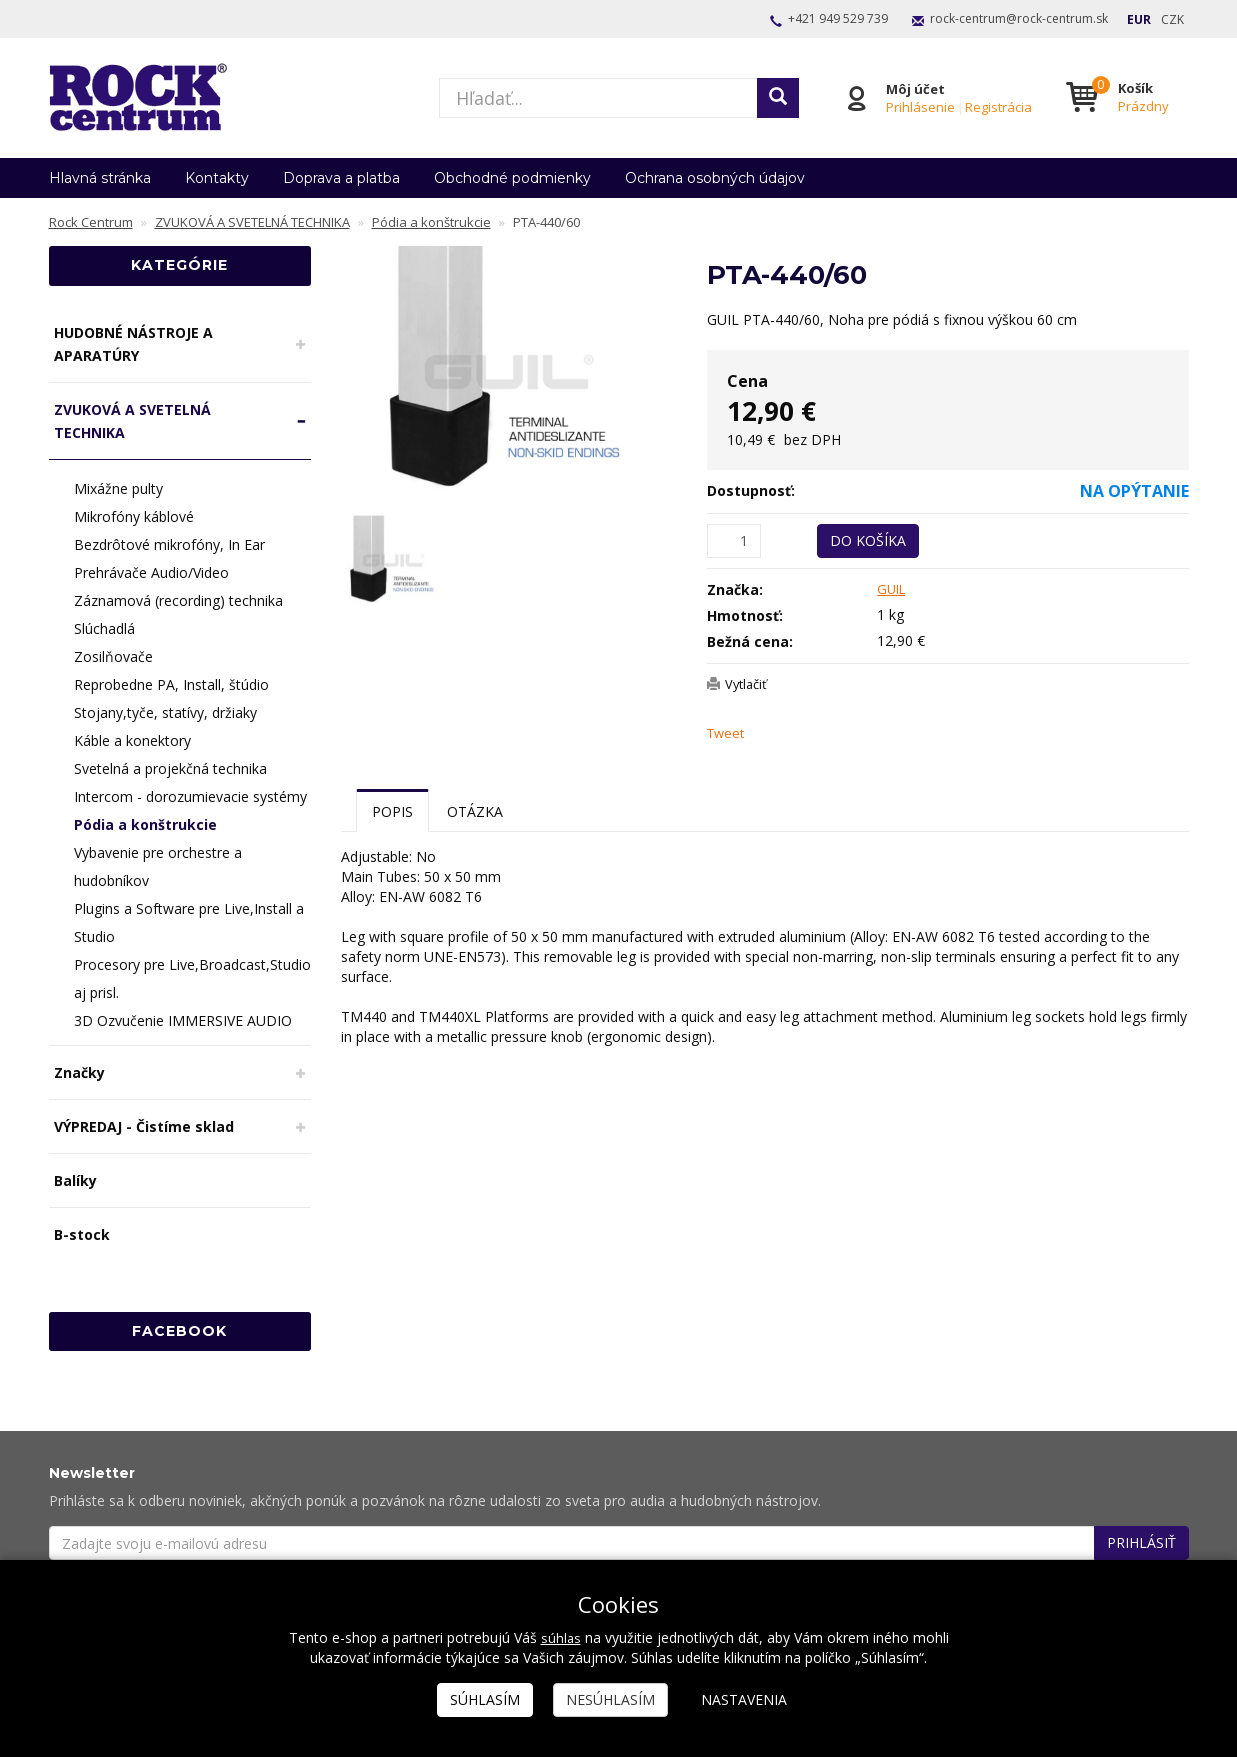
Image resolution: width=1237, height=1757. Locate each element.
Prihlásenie (917, 107)
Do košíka (868, 540)
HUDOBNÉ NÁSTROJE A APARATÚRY (133, 344)
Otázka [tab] (475, 811)
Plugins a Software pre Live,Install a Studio (189, 922)
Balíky (75, 1180)
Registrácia (995, 107)
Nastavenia (744, 1699)
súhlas (560, 1637)
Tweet (727, 733)
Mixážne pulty (118, 488)
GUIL (893, 588)
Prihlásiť (1141, 1542)
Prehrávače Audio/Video (151, 572)
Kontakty (217, 178)
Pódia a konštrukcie (145, 824)
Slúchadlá (104, 628)
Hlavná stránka (100, 178)
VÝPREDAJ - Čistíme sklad (144, 1126)
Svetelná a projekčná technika (170, 768)
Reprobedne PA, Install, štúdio (171, 684)
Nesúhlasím (610, 1699)
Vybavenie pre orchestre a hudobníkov (158, 866)
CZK (1172, 19)
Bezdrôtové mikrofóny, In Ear (169, 544)
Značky (79, 1072)
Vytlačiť (749, 683)
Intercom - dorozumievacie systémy (190, 796)
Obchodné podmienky (512, 178)
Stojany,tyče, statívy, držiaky (165, 712)
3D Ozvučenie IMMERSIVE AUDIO (183, 1020)
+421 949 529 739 (838, 18)
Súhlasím (485, 1699)
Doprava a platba (341, 178)
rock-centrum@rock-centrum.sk (1019, 18)
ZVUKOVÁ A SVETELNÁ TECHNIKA (132, 421)
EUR (1139, 19)
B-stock (82, 1234)
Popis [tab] (392, 811)
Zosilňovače (113, 656)
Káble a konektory (132, 740)
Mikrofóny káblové (134, 516)
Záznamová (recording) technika (178, 600)
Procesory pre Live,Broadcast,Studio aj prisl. (192, 978)
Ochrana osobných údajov (715, 178)
